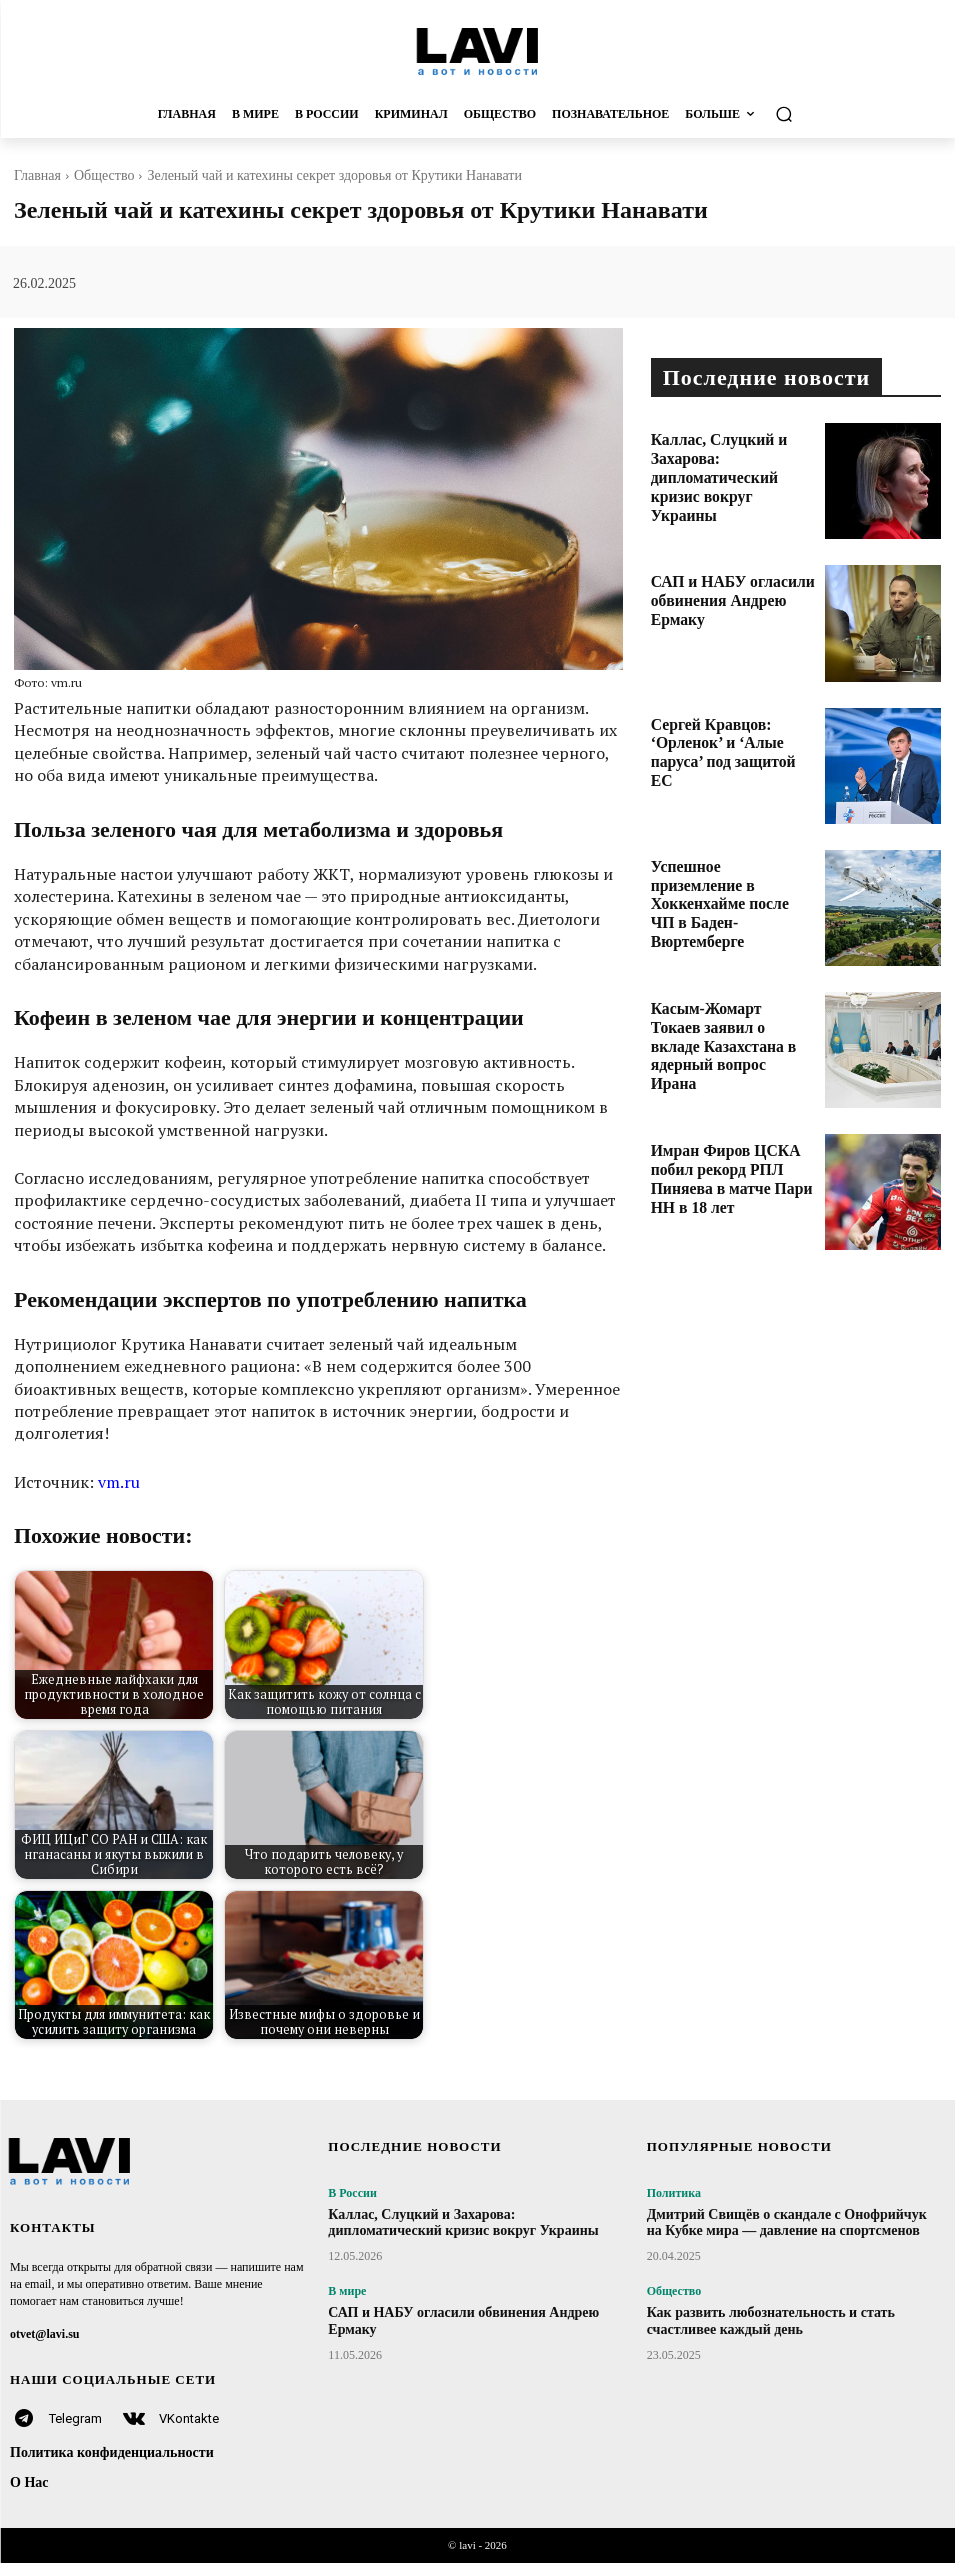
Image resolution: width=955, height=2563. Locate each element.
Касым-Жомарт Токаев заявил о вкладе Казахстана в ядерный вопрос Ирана (731, 1021)
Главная (37, 175)
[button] (827, 114)
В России (352, 2193)
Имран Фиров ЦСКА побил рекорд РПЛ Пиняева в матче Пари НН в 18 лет (731, 1163)
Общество (104, 175)
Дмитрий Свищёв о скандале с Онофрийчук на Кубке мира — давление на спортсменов (787, 2223)
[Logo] (477, 50)
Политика (674, 2193)
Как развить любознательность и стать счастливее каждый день (771, 2321)
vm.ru (119, 1482)
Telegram (75, 2418)
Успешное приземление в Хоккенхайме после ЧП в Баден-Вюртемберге (719, 879)
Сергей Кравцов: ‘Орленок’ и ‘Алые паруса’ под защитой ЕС (731, 737)
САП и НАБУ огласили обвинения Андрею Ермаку (725, 587)
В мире (347, 2291)
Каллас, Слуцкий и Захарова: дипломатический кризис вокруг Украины (731, 452)
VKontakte (189, 2418)
